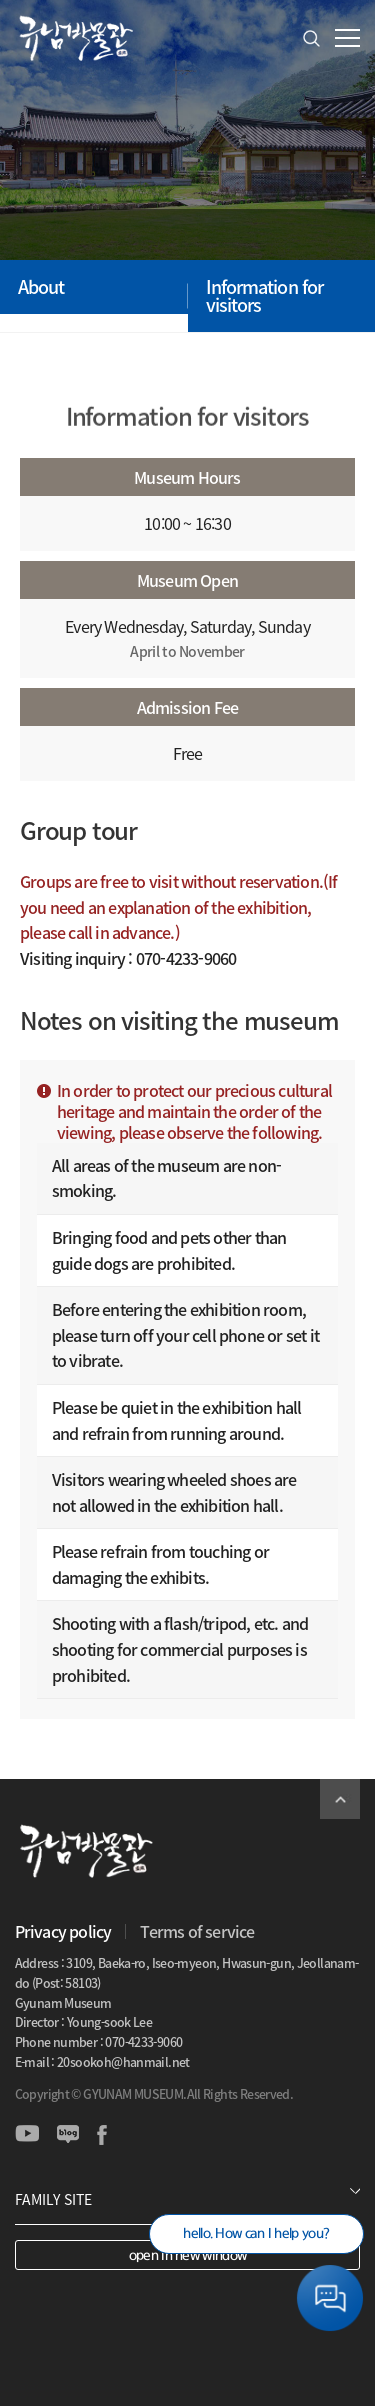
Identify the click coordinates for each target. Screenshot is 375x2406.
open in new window (187, 2256)
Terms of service (197, 1931)
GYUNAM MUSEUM (75, 38)
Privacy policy (63, 1931)
